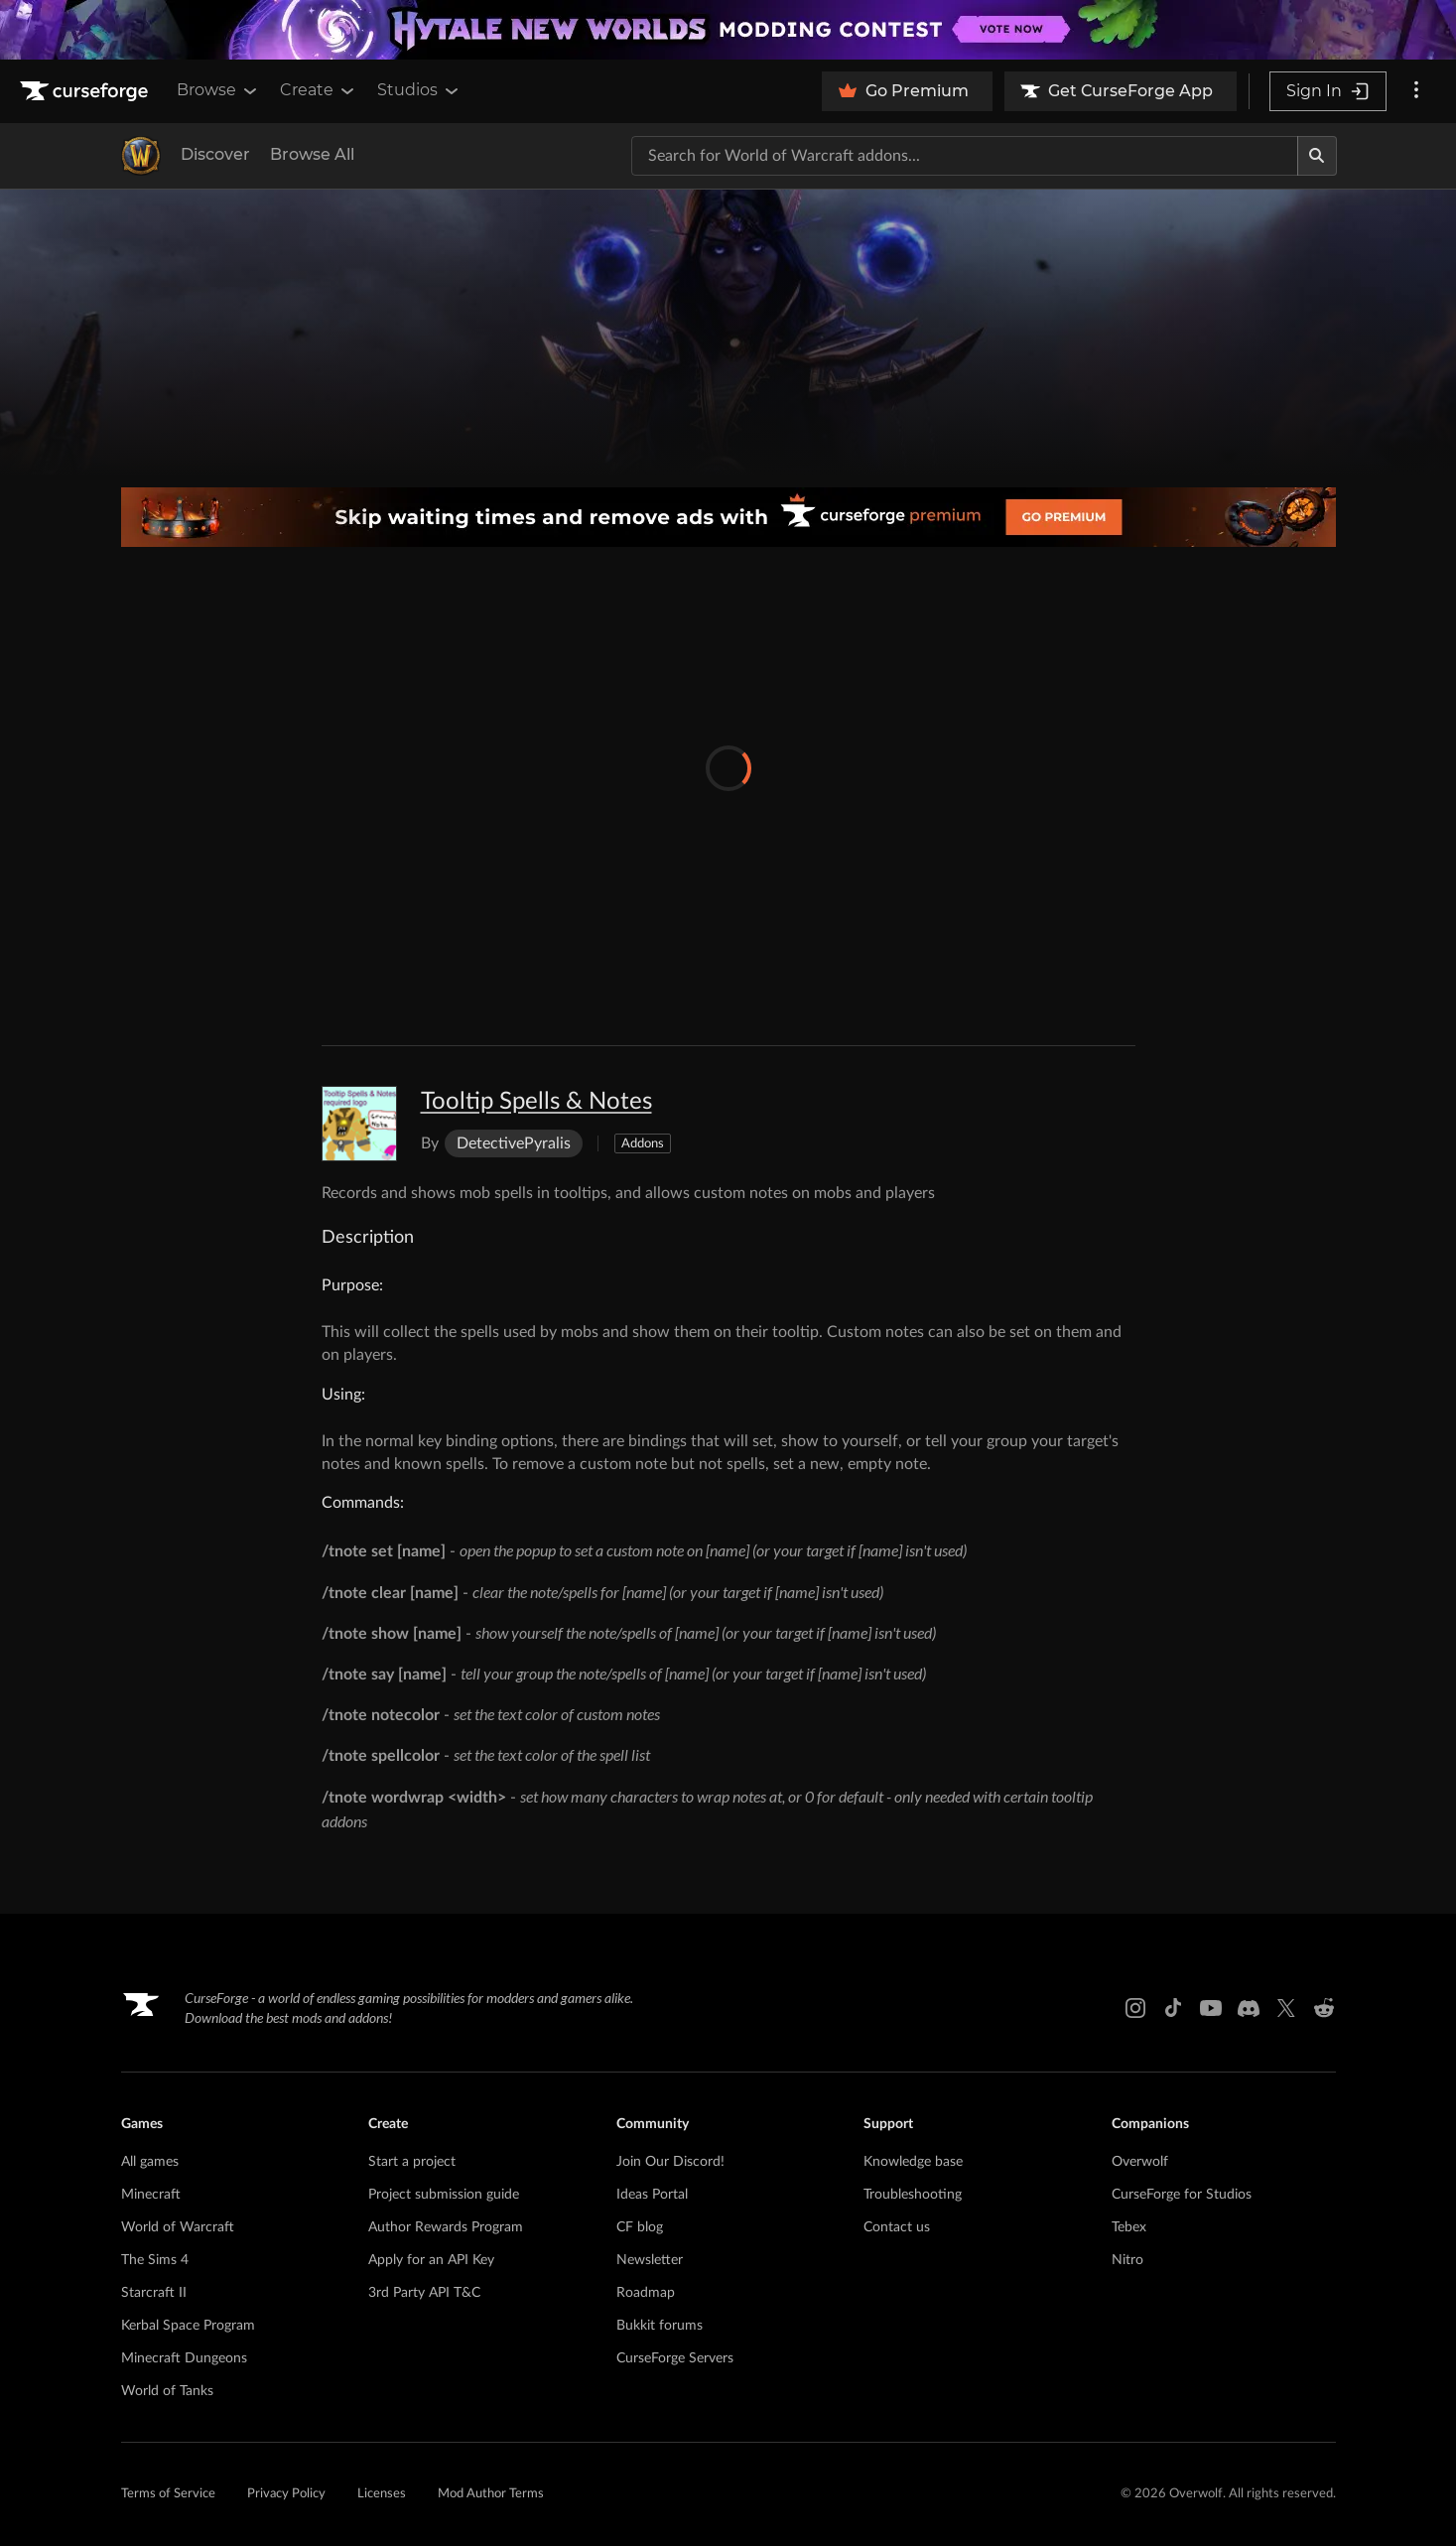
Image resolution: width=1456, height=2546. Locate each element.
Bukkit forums (659, 2326)
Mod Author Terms (491, 2493)
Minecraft (151, 2195)
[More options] (1416, 91)
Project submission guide (443, 2195)
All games (150, 2162)
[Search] (1317, 156)
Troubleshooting (912, 2195)
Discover (215, 154)
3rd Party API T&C (424, 2293)
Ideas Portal (652, 2195)
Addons (642, 1144)
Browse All (312, 154)
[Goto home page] (86, 91)
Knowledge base (913, 2162)
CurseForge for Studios (1182, 2195)
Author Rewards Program (445, 2227)
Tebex (1129, 2227)
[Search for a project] (964, 156)
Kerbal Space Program (188, 2326)
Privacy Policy (286, 2493)
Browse (218, 90)
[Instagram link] (1135, 2008)
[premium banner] (728, 517)
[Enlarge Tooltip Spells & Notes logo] (359, 1123)
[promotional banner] (728, 30)
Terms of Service (168, 2493)
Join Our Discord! (670, 2162)
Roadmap (645, 2293)
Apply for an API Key (431, 2260)
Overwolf (1140, 2162)
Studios (419, 90)
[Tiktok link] (1173, 2008)
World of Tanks (167, 2391)
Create (318, 90)
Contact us (896, 2227)
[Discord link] (1248, 2008)
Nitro (1127, 2260)
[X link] (1286, 2008)
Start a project (412, 2162)
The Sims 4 (155, 2260)
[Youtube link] (1211, 2008)
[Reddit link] (1324, 2008)
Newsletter (649, 2260)
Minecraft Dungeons (184, 2358)
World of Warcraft (177, 2227)
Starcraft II (154, 2293)
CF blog (639, 2227)
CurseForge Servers (674, 2358)
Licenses (381, 2493)
